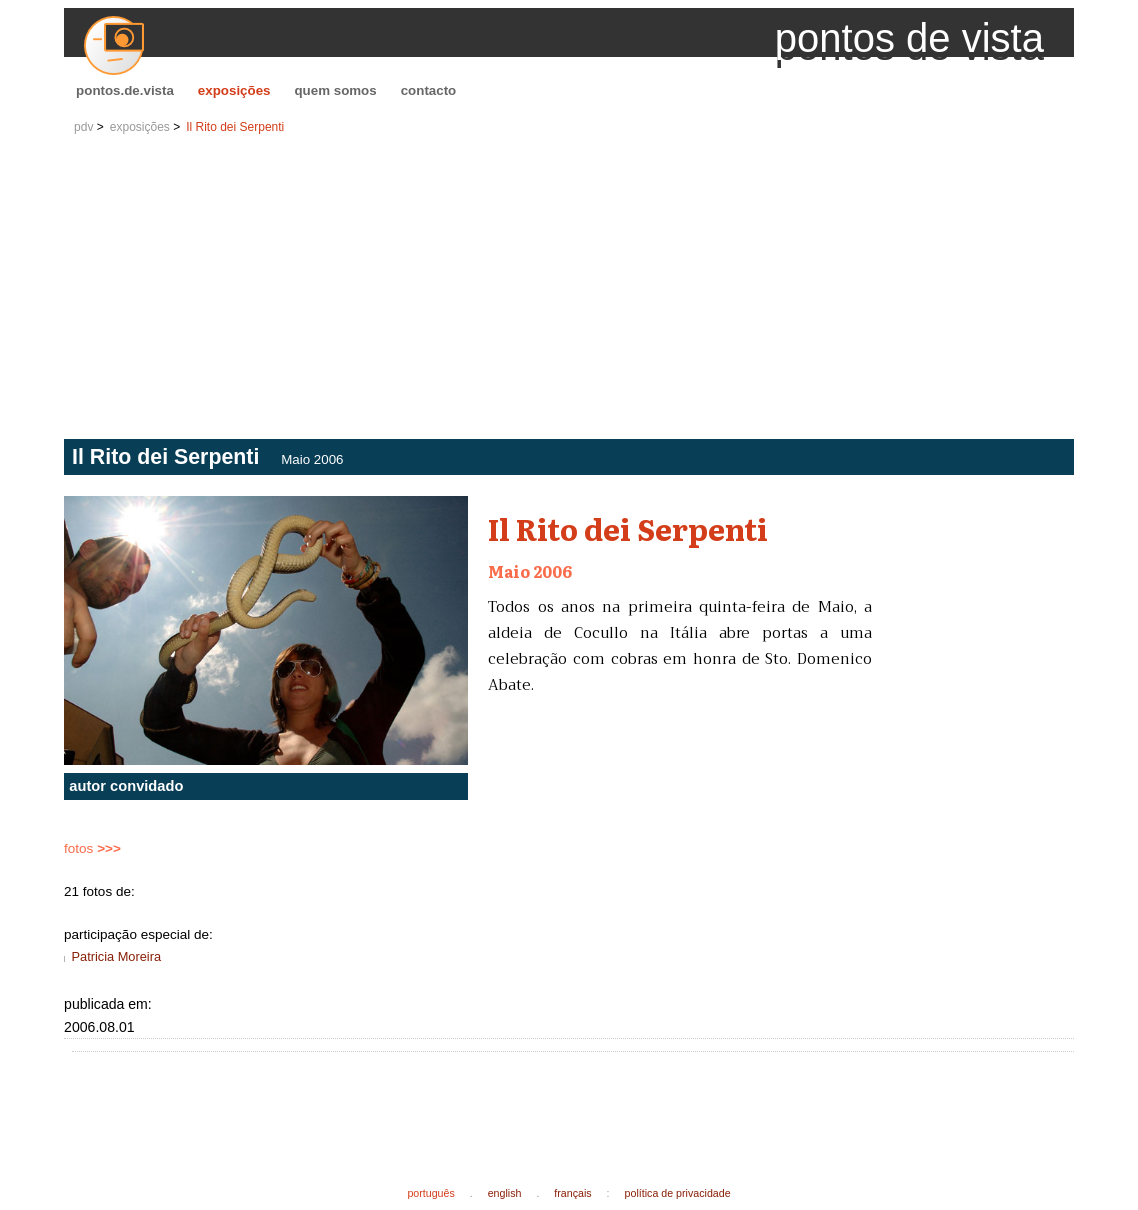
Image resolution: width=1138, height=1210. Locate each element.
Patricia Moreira (116, 956)
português (430, 1193)
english (505, 1193)
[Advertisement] (569, 289)
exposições (234, 90)
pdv (83, 127)
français (572, 1193)
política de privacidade (678, 1193)
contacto (429, 90)
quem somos (335, 90)
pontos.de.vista (125, 90)
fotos (92, 848)
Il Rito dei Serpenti (235, 127)
